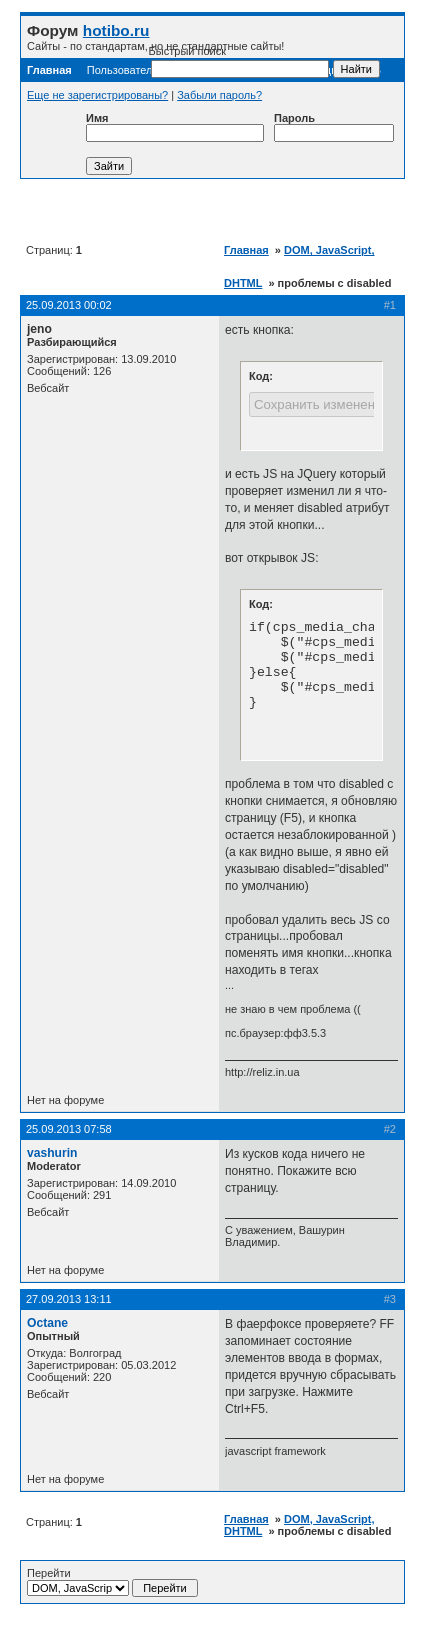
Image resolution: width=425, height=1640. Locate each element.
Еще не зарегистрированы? (97, 95)
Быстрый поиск (239, 61)
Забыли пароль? (219, 95)
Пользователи (123, 70)
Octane (47, 1323)
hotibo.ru (116, 30)
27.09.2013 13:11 (69, 1299)
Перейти (112, 1582)
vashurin (52, 1153)
